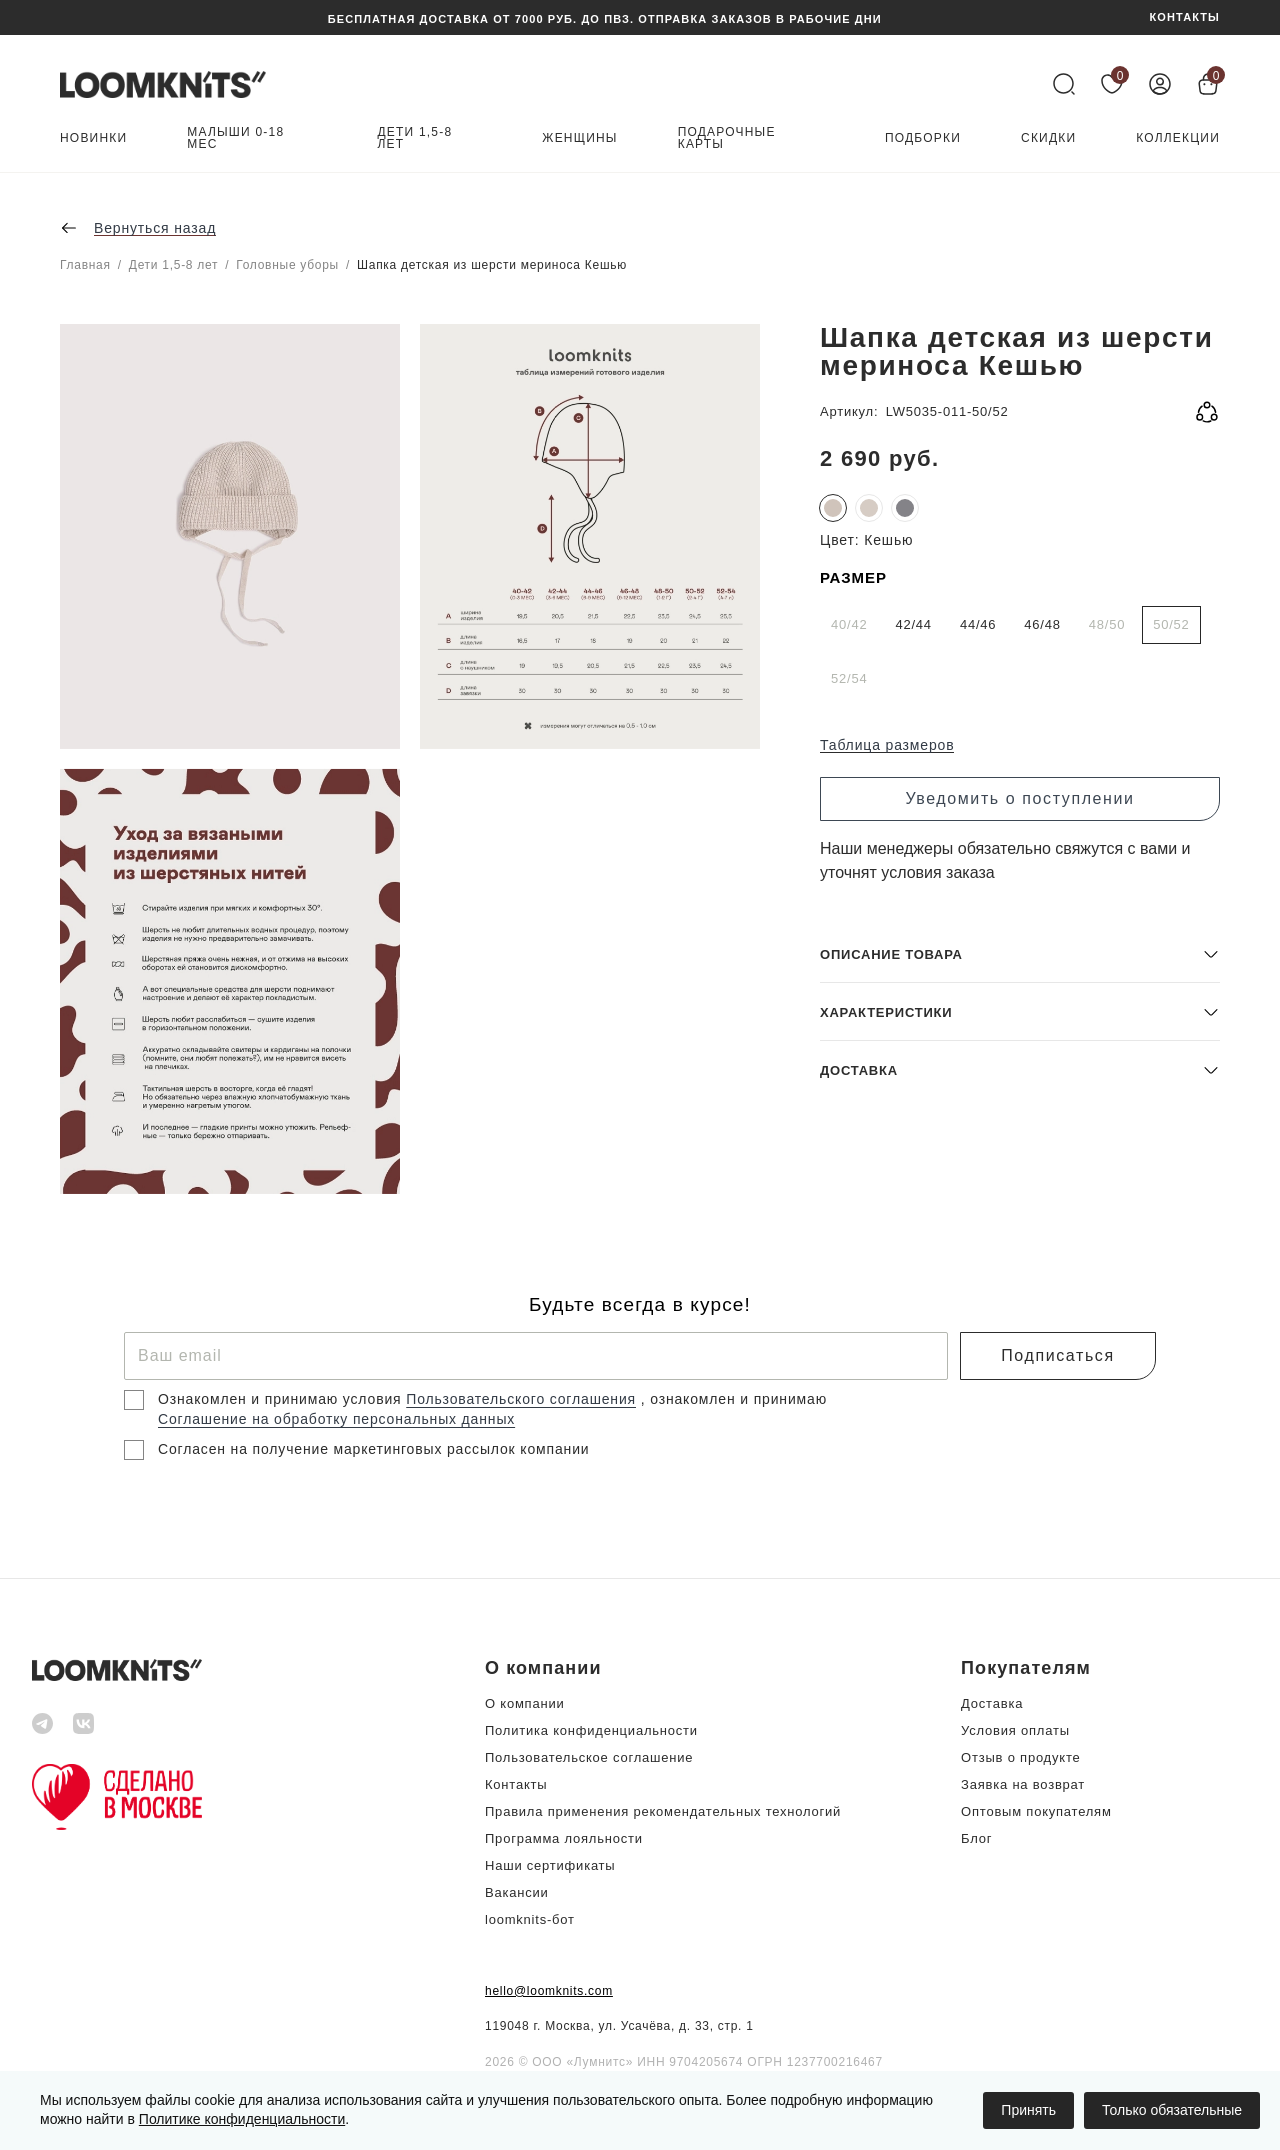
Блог (976, 1838)
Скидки (1048, 138)
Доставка (992, 1703)
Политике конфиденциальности (242, 2119)
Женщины (579, 138)
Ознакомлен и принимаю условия (282, 1399)
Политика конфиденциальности (591, 1730)
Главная (85, 265)
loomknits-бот (530, 1919)
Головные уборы (287, 265)
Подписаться (1057, 1355)
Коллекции (1178, 138)
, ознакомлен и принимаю (734, 1399)
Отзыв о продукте (1020, 1757)
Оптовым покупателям (1036, 1811)
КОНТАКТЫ (1185, 17)
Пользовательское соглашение (589, 1757)
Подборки (923, 138)
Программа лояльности (564, 1838)
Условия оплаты (1015, 1730)
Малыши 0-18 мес (235, 138)
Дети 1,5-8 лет (415, 138)
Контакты (516, 1784)
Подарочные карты (727, 138)
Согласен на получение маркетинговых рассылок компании (373, 1449)
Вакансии (517, 1892)
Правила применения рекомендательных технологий (663, 1811)
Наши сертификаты (550, 1865)
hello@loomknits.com (549, 1991)
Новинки (93, 138)
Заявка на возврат (1023, 1784)
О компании (525, 1703)
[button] (1020, 1049)
